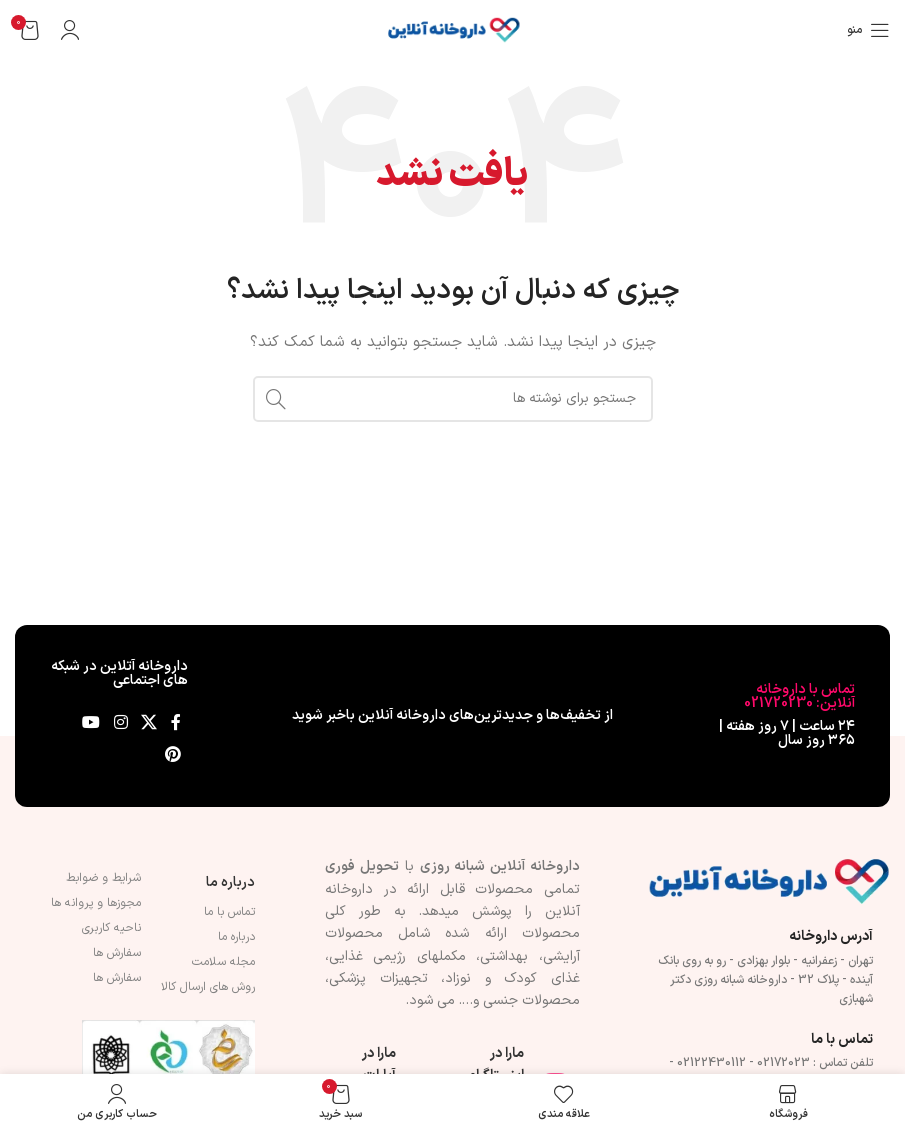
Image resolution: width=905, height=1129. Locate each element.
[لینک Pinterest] (172, 756)
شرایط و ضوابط (103, 878)
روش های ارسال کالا (208, 987)
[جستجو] (453, 399)
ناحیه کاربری (111, 928)
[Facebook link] (176, 724)
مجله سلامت (223, 962)
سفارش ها (117, 953)
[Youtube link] (91, 724)
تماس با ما (229, 912)
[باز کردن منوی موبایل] (868, 30)
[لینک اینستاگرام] (120, 724)
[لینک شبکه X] (148, 724)
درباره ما (230, 882)
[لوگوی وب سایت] (453, 29)
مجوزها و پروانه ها (96, 903)
